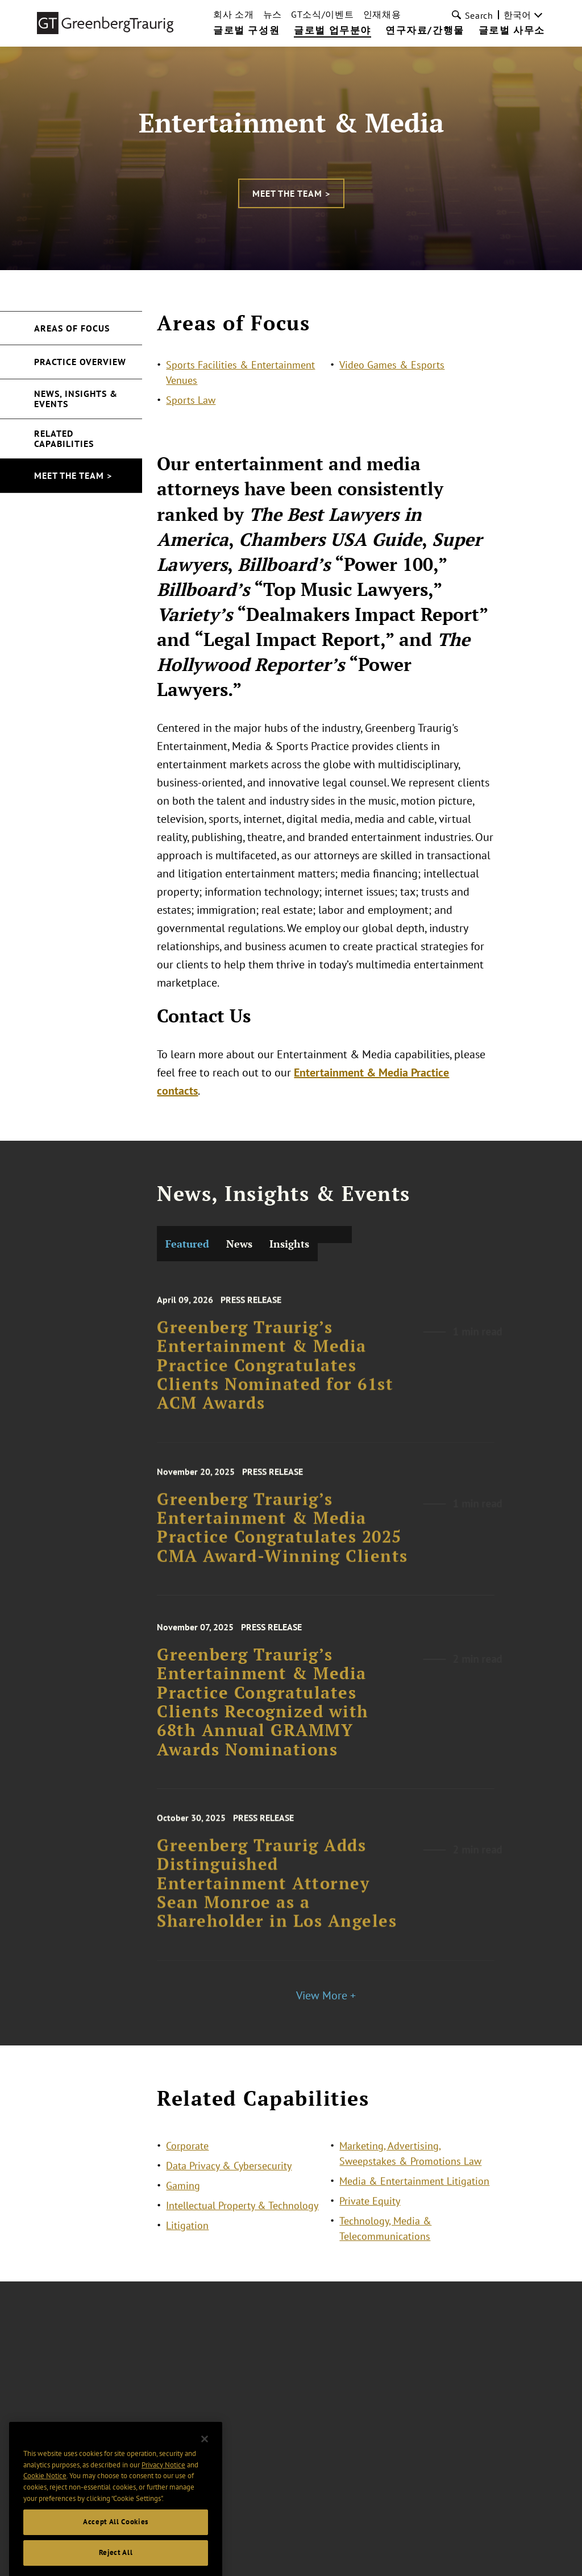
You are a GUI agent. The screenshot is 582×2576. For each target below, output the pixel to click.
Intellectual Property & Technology (242, 2220)
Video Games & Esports (391, 364)
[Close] (204, 2473)
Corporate (187, 2160)
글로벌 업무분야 (332, 30)
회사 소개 (233, 14)
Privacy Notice (163, 2498)
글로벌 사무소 (512, 30)
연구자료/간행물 (424, 30)
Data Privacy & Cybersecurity (229, 2180)
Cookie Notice (44, 2509)
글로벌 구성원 (246, 30)
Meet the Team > (291, 193)
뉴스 (272, 14)
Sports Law (190, 400)
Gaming (183, 2200)
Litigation (187, 2240)
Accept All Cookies (115, 2556)
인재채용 (382, 14)
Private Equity (369, 2215)
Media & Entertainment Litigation (414, 2195)
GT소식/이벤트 (322, 14)
